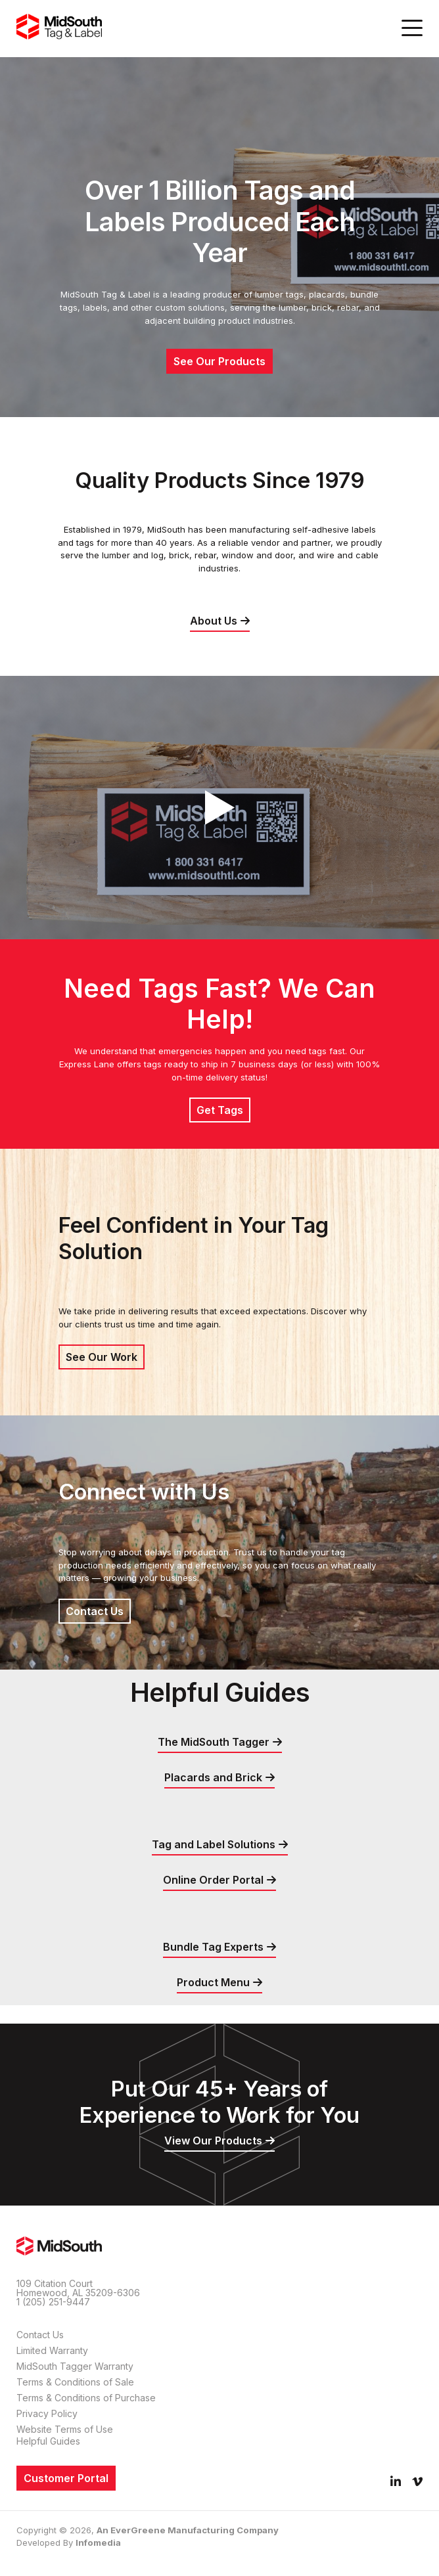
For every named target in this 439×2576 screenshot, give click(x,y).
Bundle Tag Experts (213, 1946)
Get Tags (219, 1110)
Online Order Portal (213, 1879)
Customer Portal (66, 2478)
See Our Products (219, 361)
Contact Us (95, 1611)
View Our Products (213, 2140)
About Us (213, 620)
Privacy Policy (47, 2413)
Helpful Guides (48, 2441)
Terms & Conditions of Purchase (86, 2397)
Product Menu (213, 1982)
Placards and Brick (213, 1777)
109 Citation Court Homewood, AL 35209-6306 (78, 2288)
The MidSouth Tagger (213, 1741)
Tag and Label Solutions (213, 1844)
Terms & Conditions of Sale (75, 2381)
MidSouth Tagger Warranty (74, 2366)
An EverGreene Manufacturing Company (188, 2530)
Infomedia (98, 2542)
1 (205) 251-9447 (53, 2302)
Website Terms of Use (64, 2429)
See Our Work (101, 1357)
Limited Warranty (52, 2350)
